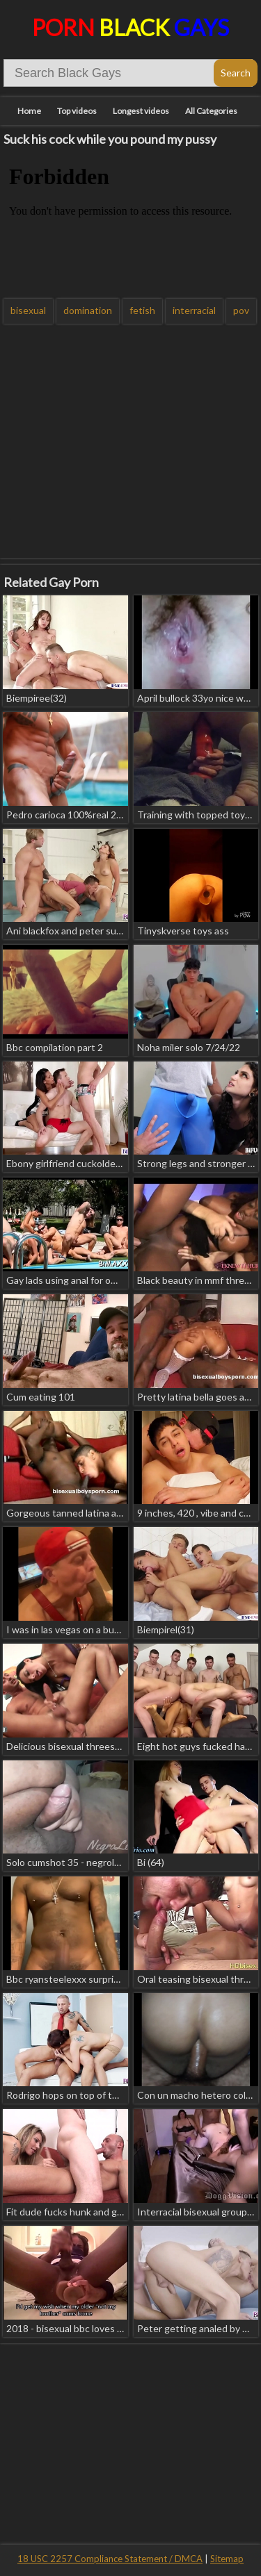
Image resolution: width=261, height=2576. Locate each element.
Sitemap (227, 2558)
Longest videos (141, 111)
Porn (130, 27)
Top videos (77, 111)
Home (29, 111)
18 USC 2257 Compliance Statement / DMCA (110, 2558)
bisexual (28, 310)
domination (87, 310)
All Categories (211, 111)
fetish (142, 310)
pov (241, 310)
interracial (194, 310)
